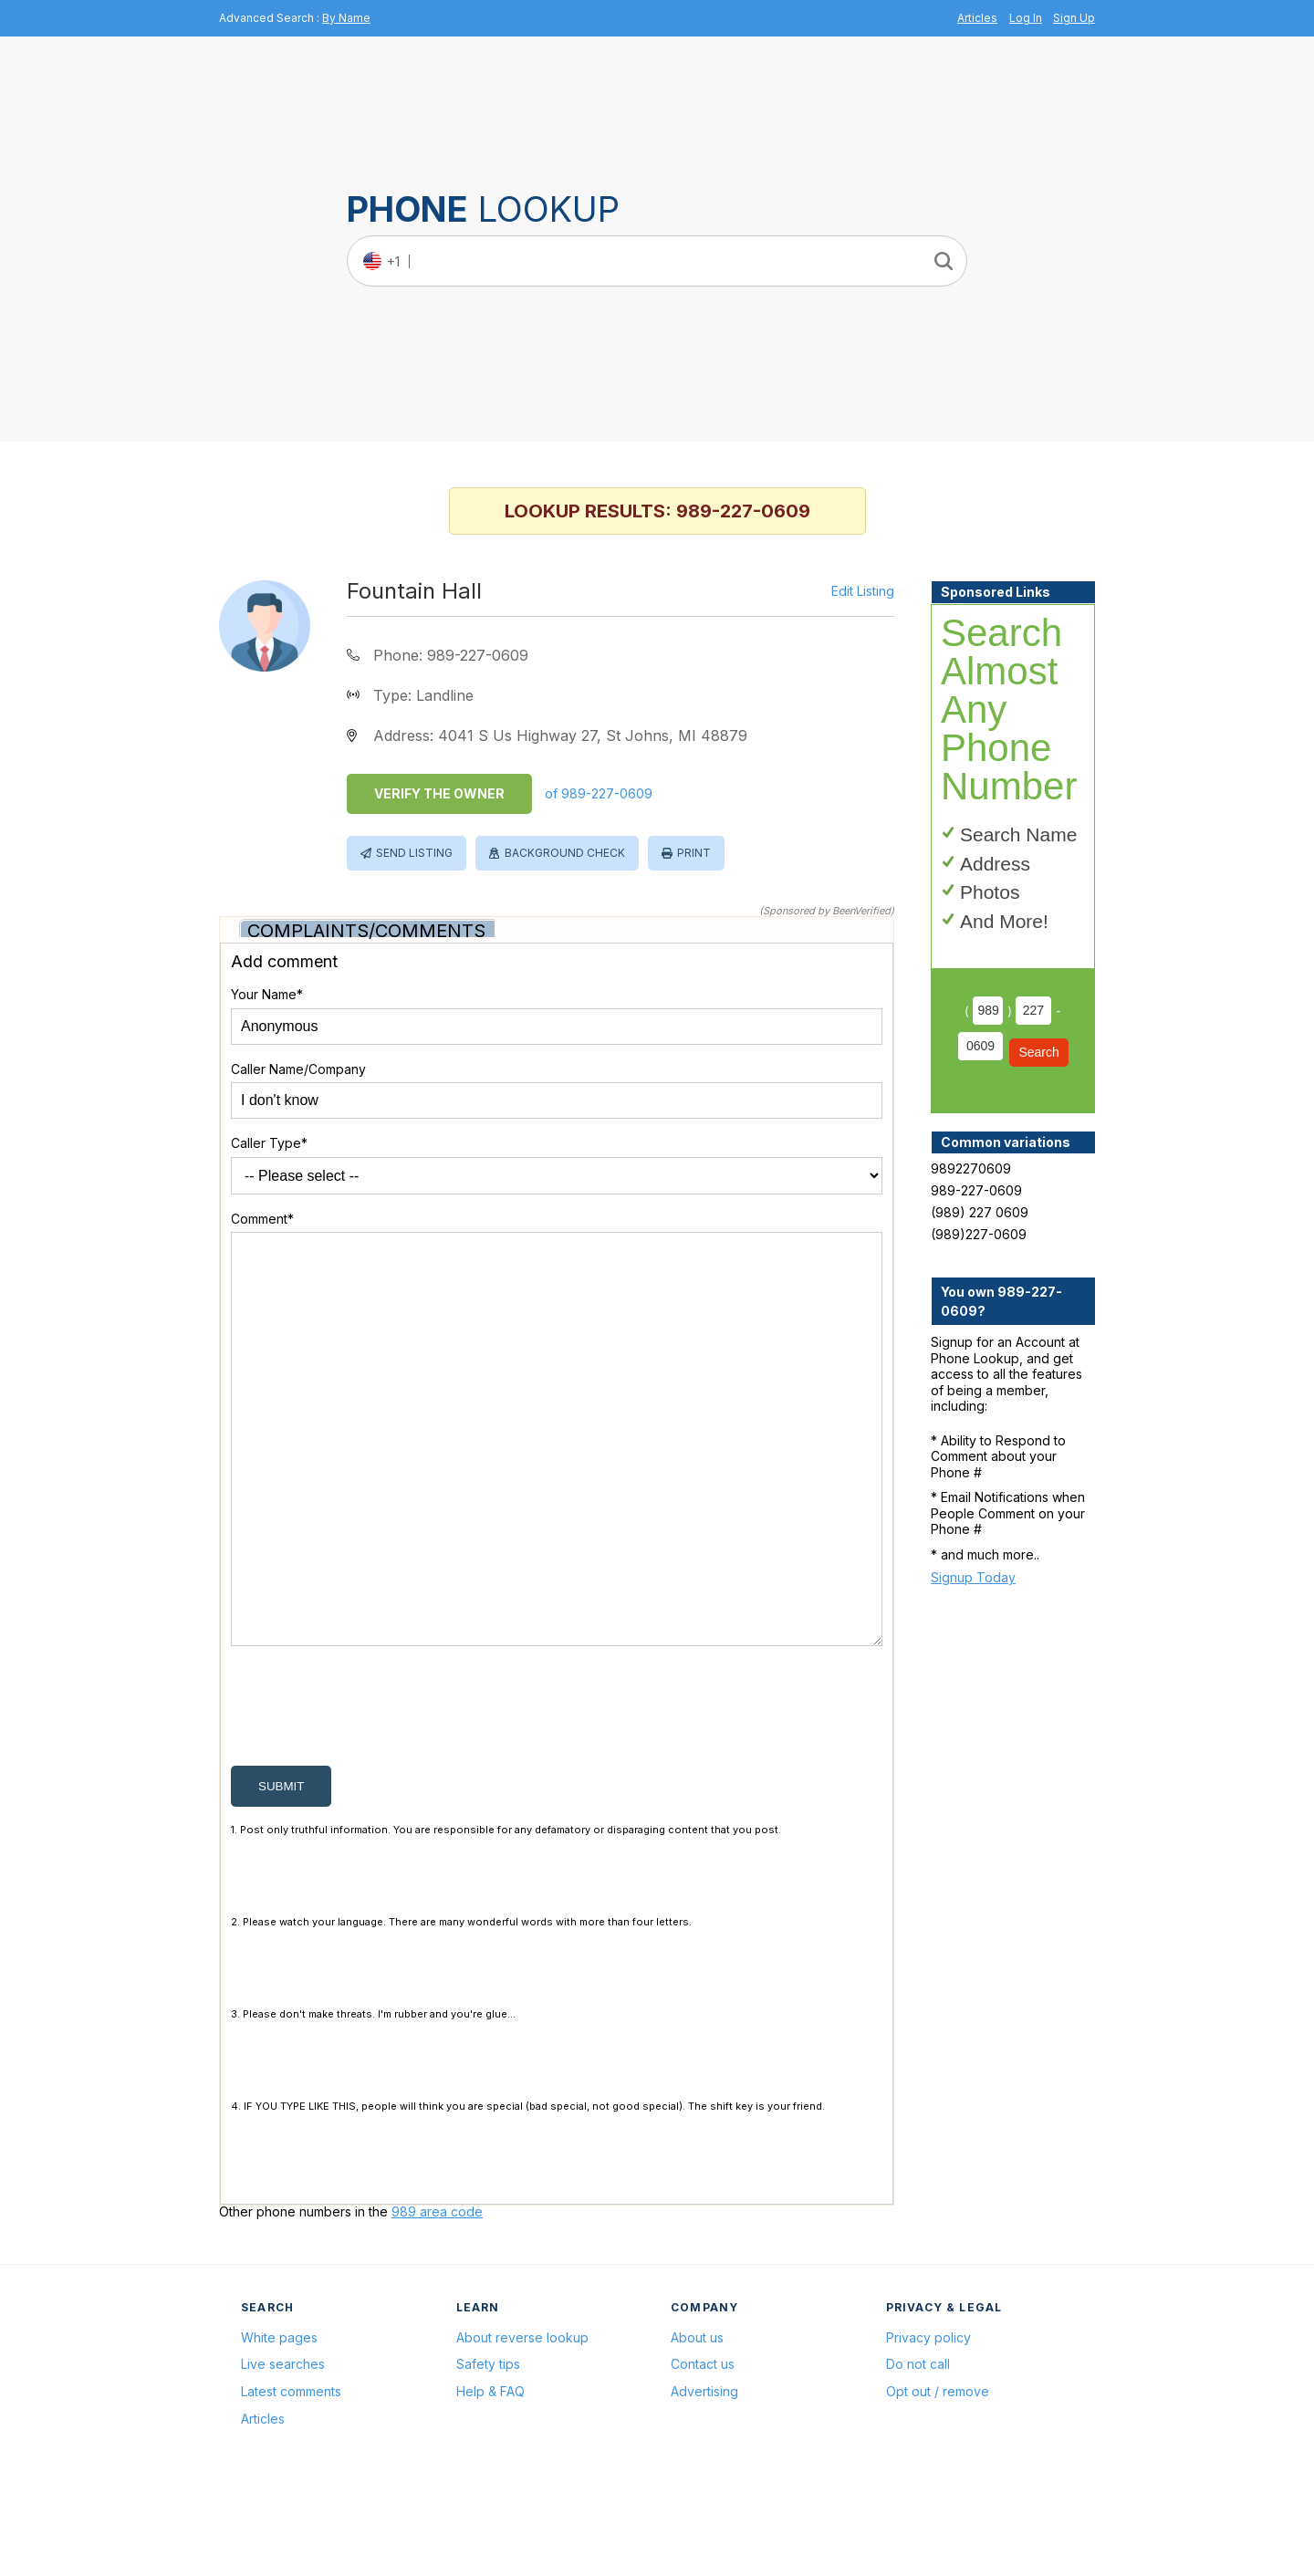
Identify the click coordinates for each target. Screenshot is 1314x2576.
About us (697, 2425)
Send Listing (414, 853)
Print (694, 853)
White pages (279, 2425)
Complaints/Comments (366, 931)
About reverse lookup (522, 2425)
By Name (346, 18)
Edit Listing (862, 591)
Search (1038, 1052)
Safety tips (488, 2451)
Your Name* (267, 994)
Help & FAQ (490, 2479)
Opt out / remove (937, 2479)
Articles (977, 18)
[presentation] (369, 1797)
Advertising (704, 2479)
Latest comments (291, 2479)
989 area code (437, 2299)
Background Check (565, 853)
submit (281, 1874)
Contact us (703, 2451)
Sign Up (1074, 18)
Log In (1025, 18)
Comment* (262, 1218)
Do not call (918, 2451)
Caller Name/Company (298, 1069)
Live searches (283, 2451)
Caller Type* (269, 1143)
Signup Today (973, 1577)
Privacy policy (928, 2425)
